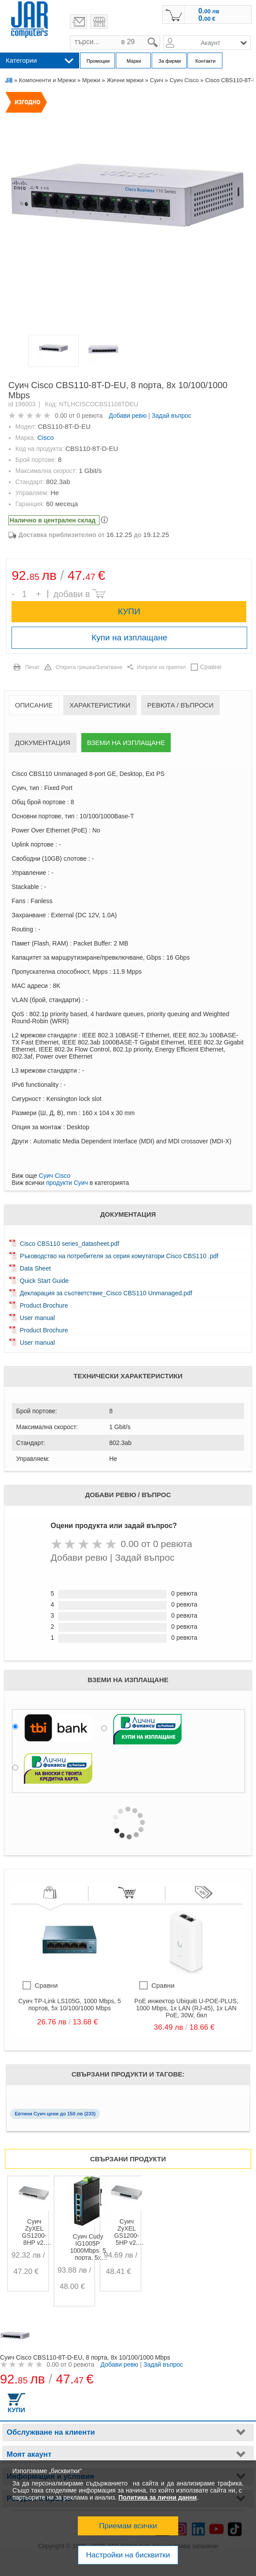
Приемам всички (128, 2526)
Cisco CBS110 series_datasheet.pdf (69, 1243)
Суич (156, 80)
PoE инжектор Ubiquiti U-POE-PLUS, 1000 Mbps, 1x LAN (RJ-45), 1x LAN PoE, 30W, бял (186, 2008)
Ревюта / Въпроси (180, 705)
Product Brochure (44, 1305)
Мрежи (91, 80)
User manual (37, 1317)
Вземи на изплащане (126, 742)
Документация (42, 742)
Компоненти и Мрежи (47, 80)
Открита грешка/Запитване (89, 667)
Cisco (45, 437)
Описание (34, 705)
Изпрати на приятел (161, 667)
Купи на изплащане (130, 637)
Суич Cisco (184, 80)
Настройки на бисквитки (128, 2555)
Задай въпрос (171, 415)
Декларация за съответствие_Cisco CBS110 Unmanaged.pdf (106, 1293)
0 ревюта (89, 415)
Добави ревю (128, 415)
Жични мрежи (125, 80)
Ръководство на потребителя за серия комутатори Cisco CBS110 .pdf (119, 1256)
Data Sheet (35, 1268)
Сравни (211, 666)
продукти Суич (67, 1182)
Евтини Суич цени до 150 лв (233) (55, 2113)
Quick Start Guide (44, 1280)
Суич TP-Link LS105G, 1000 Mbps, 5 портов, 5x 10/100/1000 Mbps (69, 2004)
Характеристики (99, 705)
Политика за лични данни (157, 2497)
